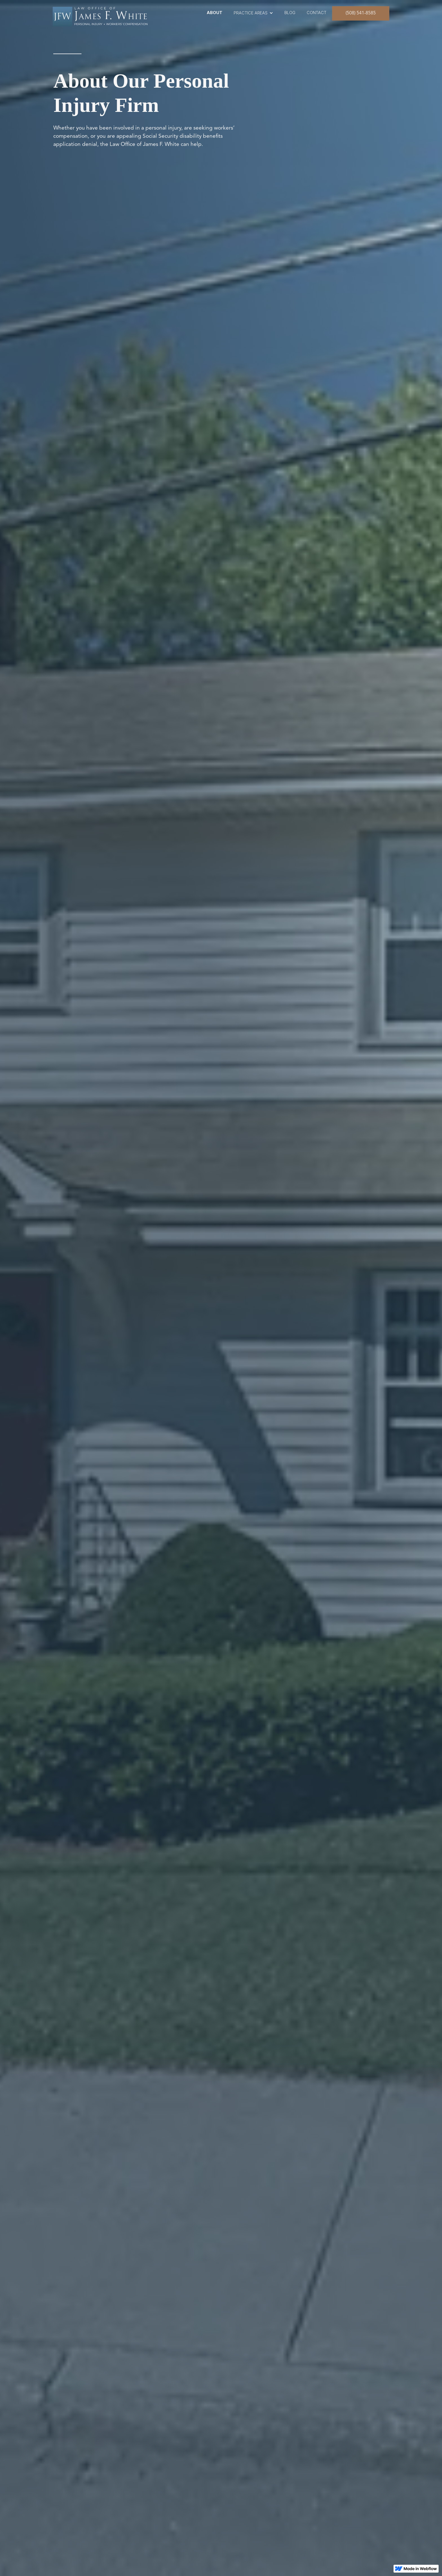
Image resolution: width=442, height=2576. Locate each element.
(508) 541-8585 (361, 13)
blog (289, 12)
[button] (253, 13)
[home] (106, 15)
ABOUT (214, 12)
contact (316, 12)
